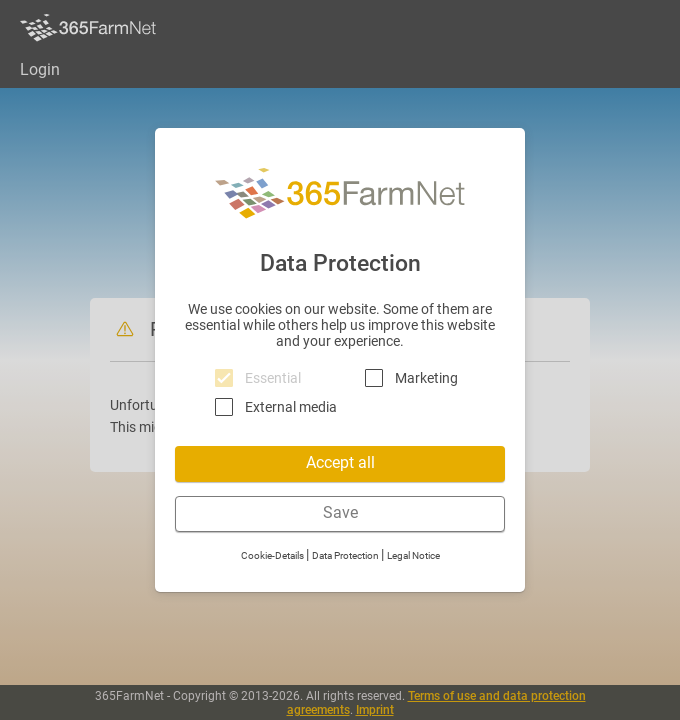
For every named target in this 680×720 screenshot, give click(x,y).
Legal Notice (413, 555)
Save (340, 512)
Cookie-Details (273, 555)
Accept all (340, 462)
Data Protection (346, 555)
